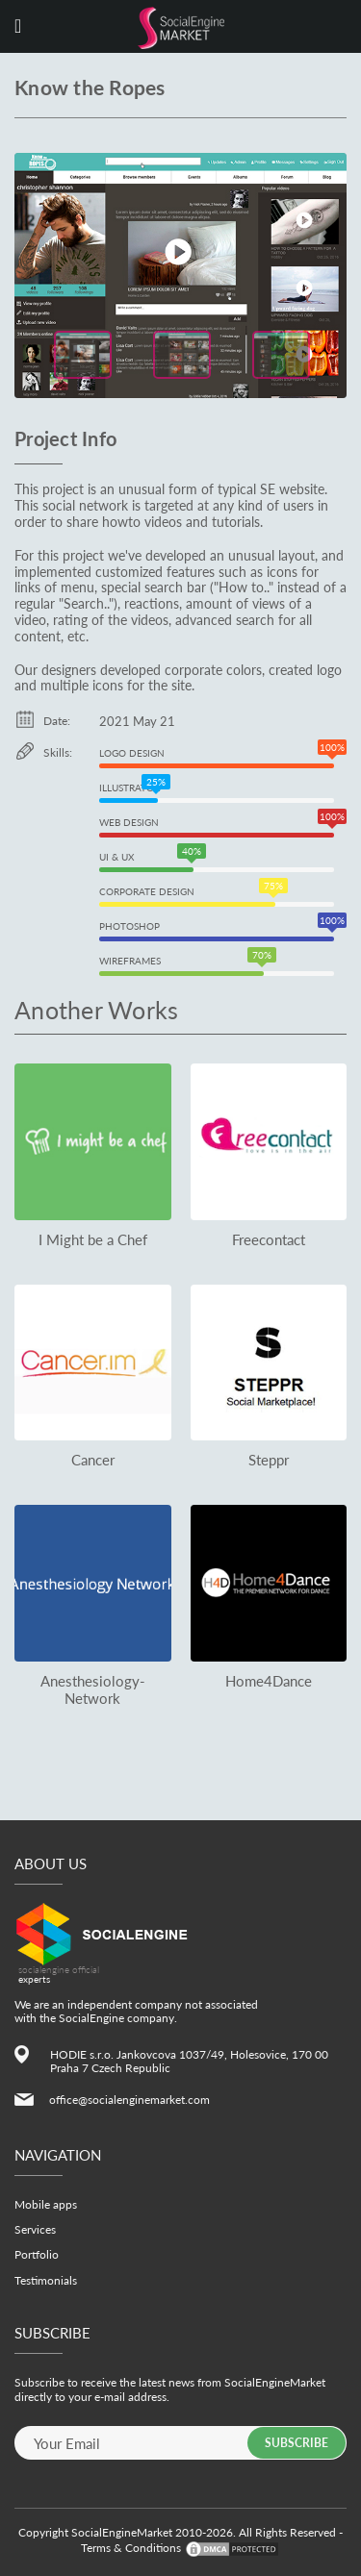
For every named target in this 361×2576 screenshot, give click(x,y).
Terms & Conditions (131, 2547)
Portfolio (36, 2254)
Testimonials (45, 2280)
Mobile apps (45, 2204)
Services (35, 2229)
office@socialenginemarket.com (129, 2099)
